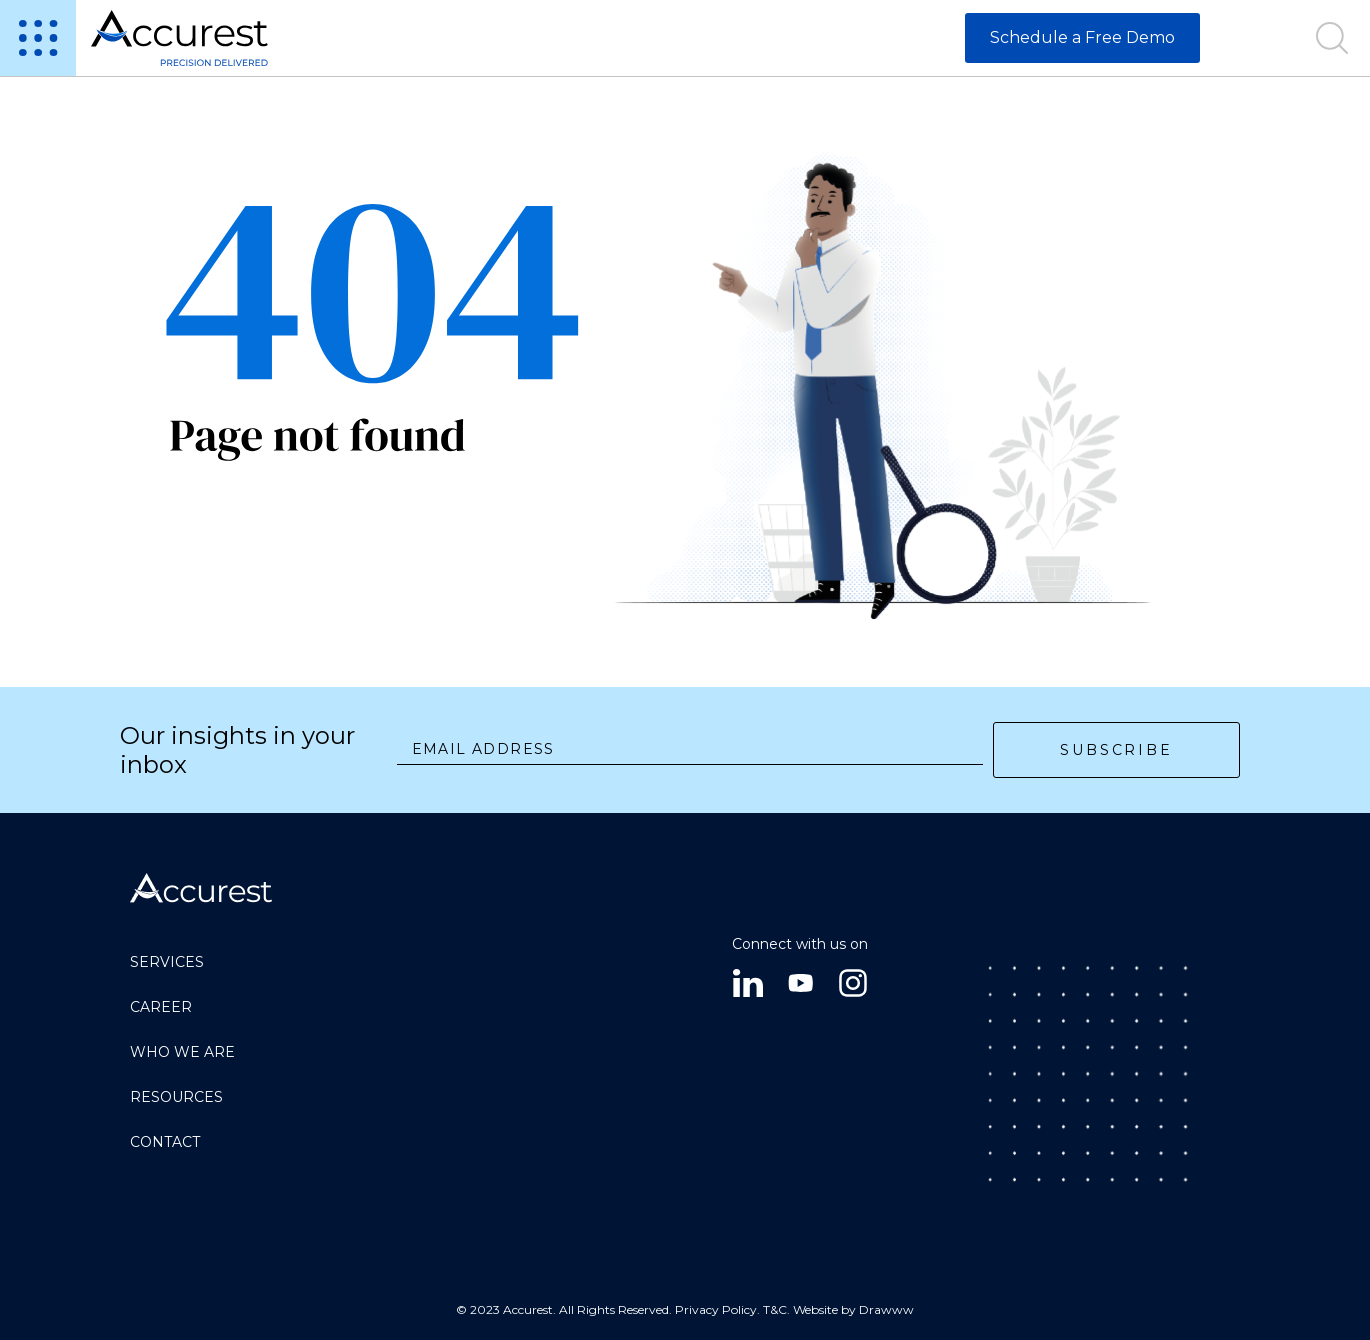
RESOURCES (176, 1097)
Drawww (886, 1309)
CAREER (161, 1007)
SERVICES (167, 962)
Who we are (182, 1052)
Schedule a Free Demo (1082, 37)
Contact (165, 1142)
